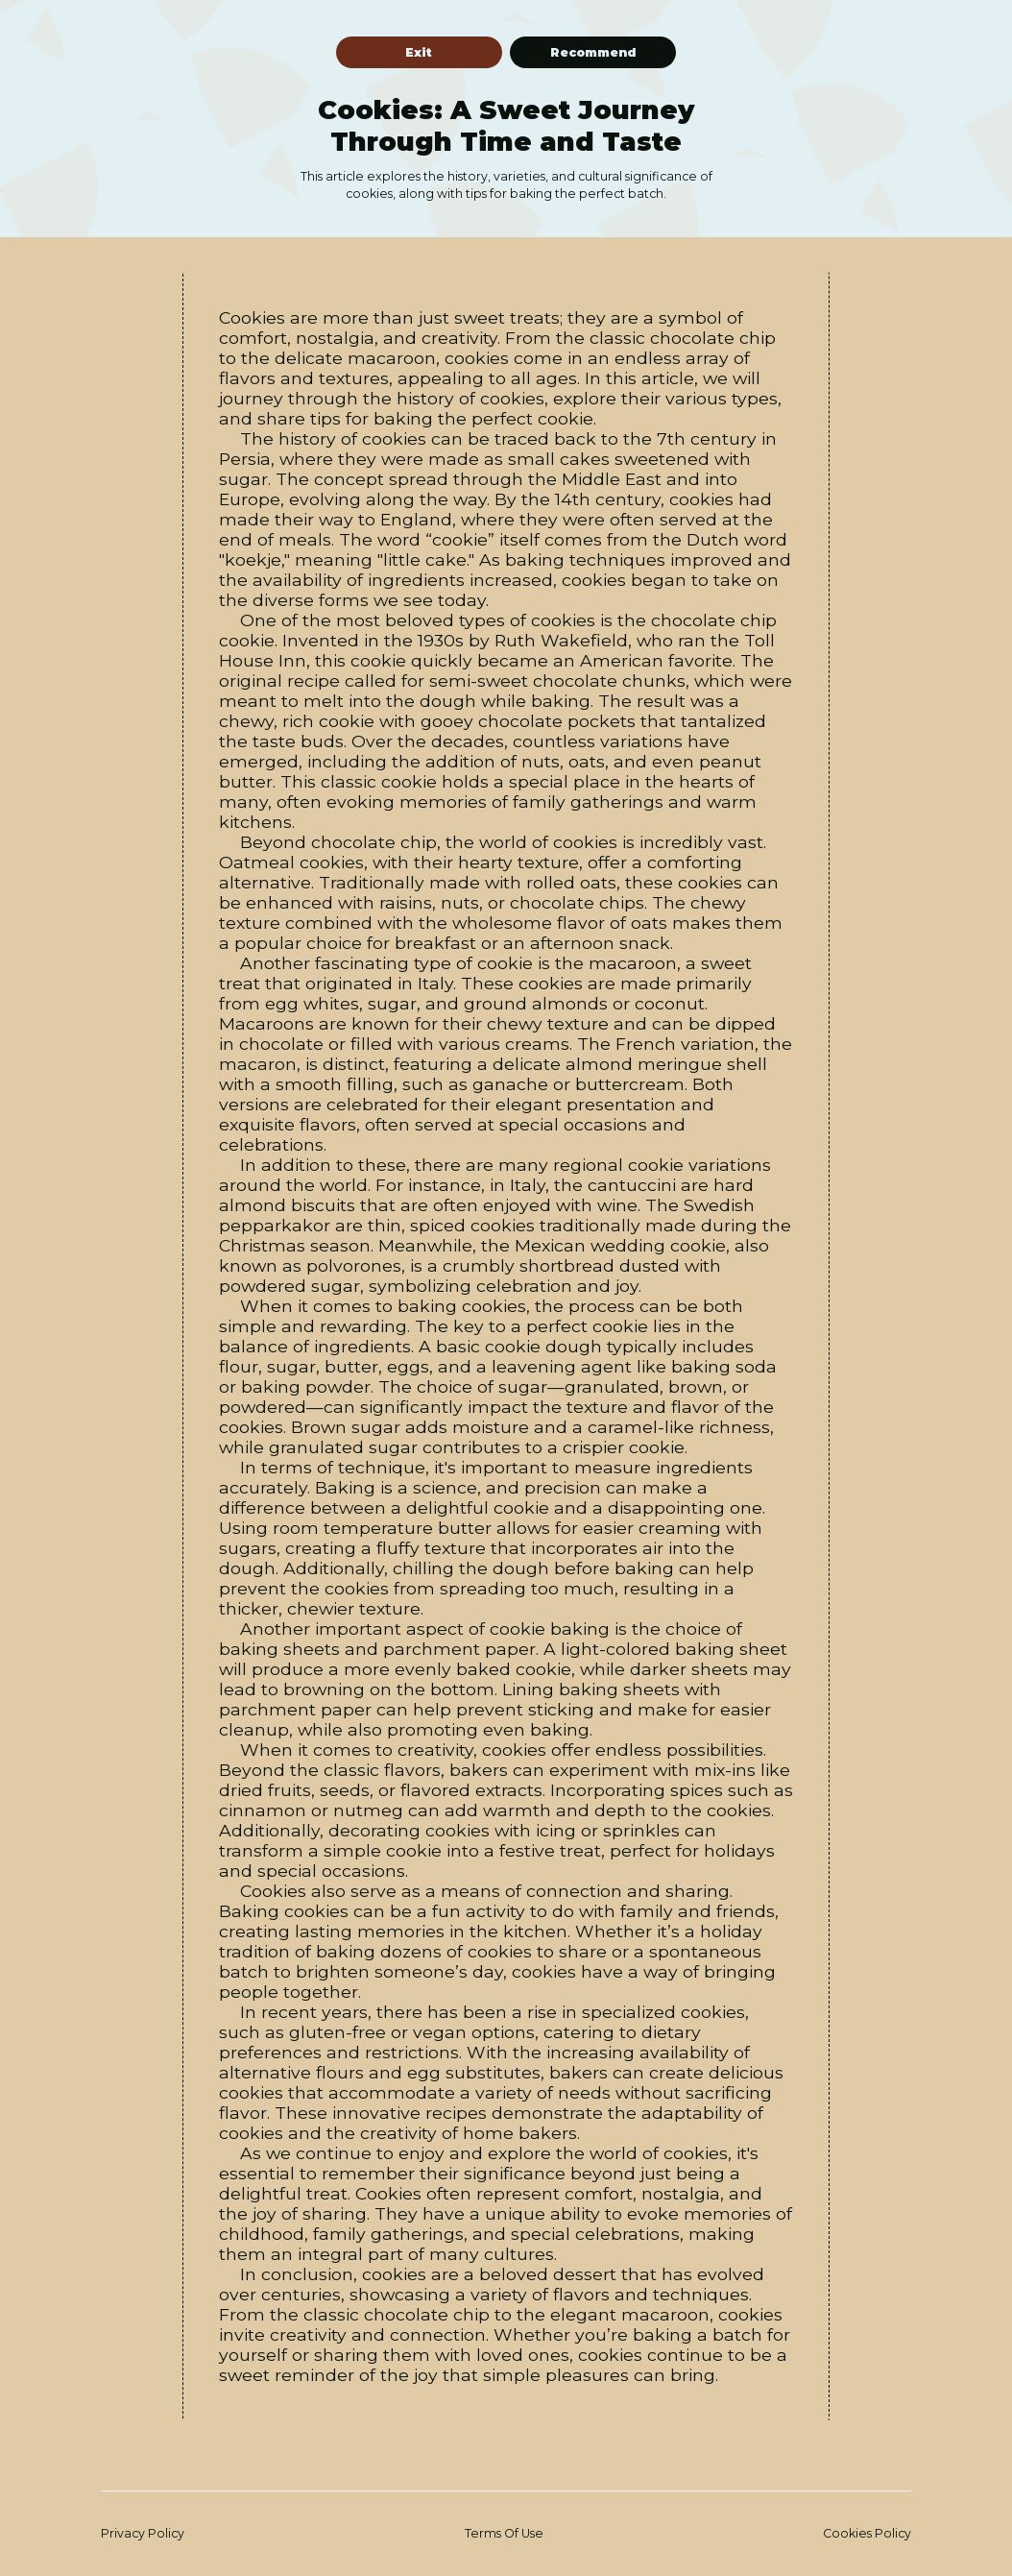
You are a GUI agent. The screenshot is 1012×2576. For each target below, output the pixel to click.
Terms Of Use (504, 2533)
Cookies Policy (867, 2533)
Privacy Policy (142, 2533)
